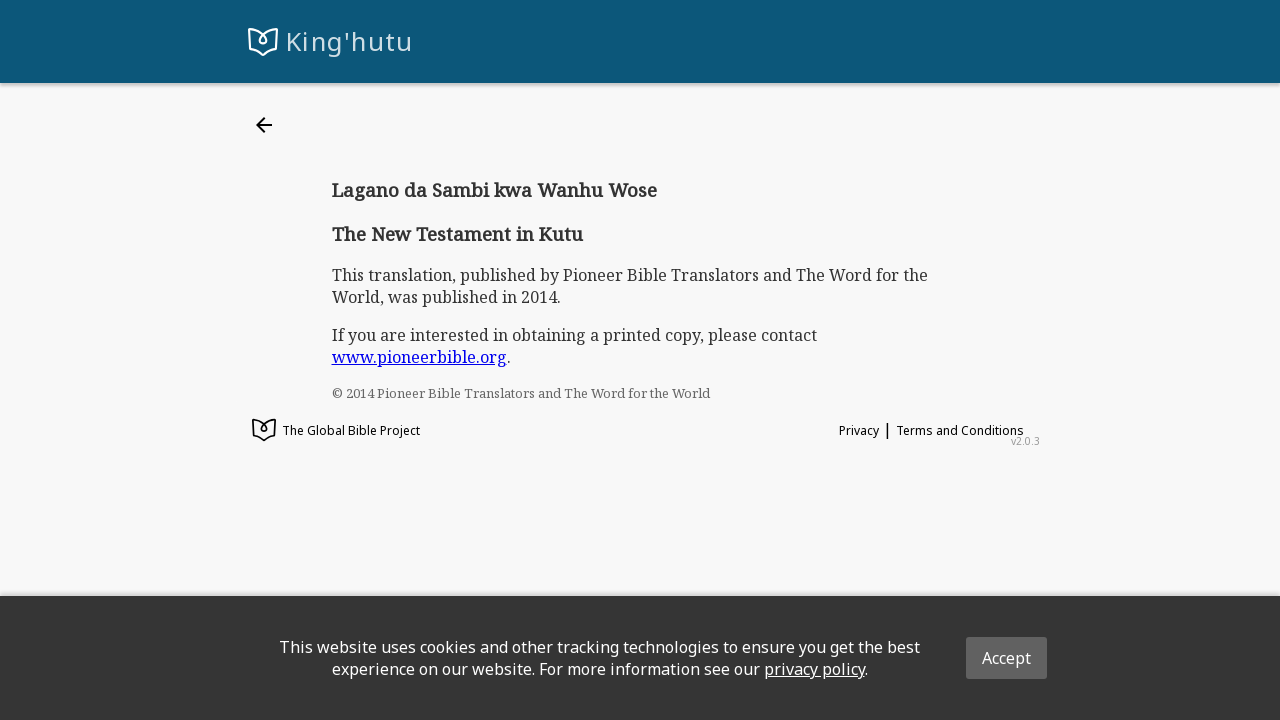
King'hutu (350, 41)
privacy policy (814, 669)
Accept (1006, 658)
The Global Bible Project (336, 432)
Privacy (859, 430)
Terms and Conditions (960, 430)
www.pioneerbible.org (419, 357)
